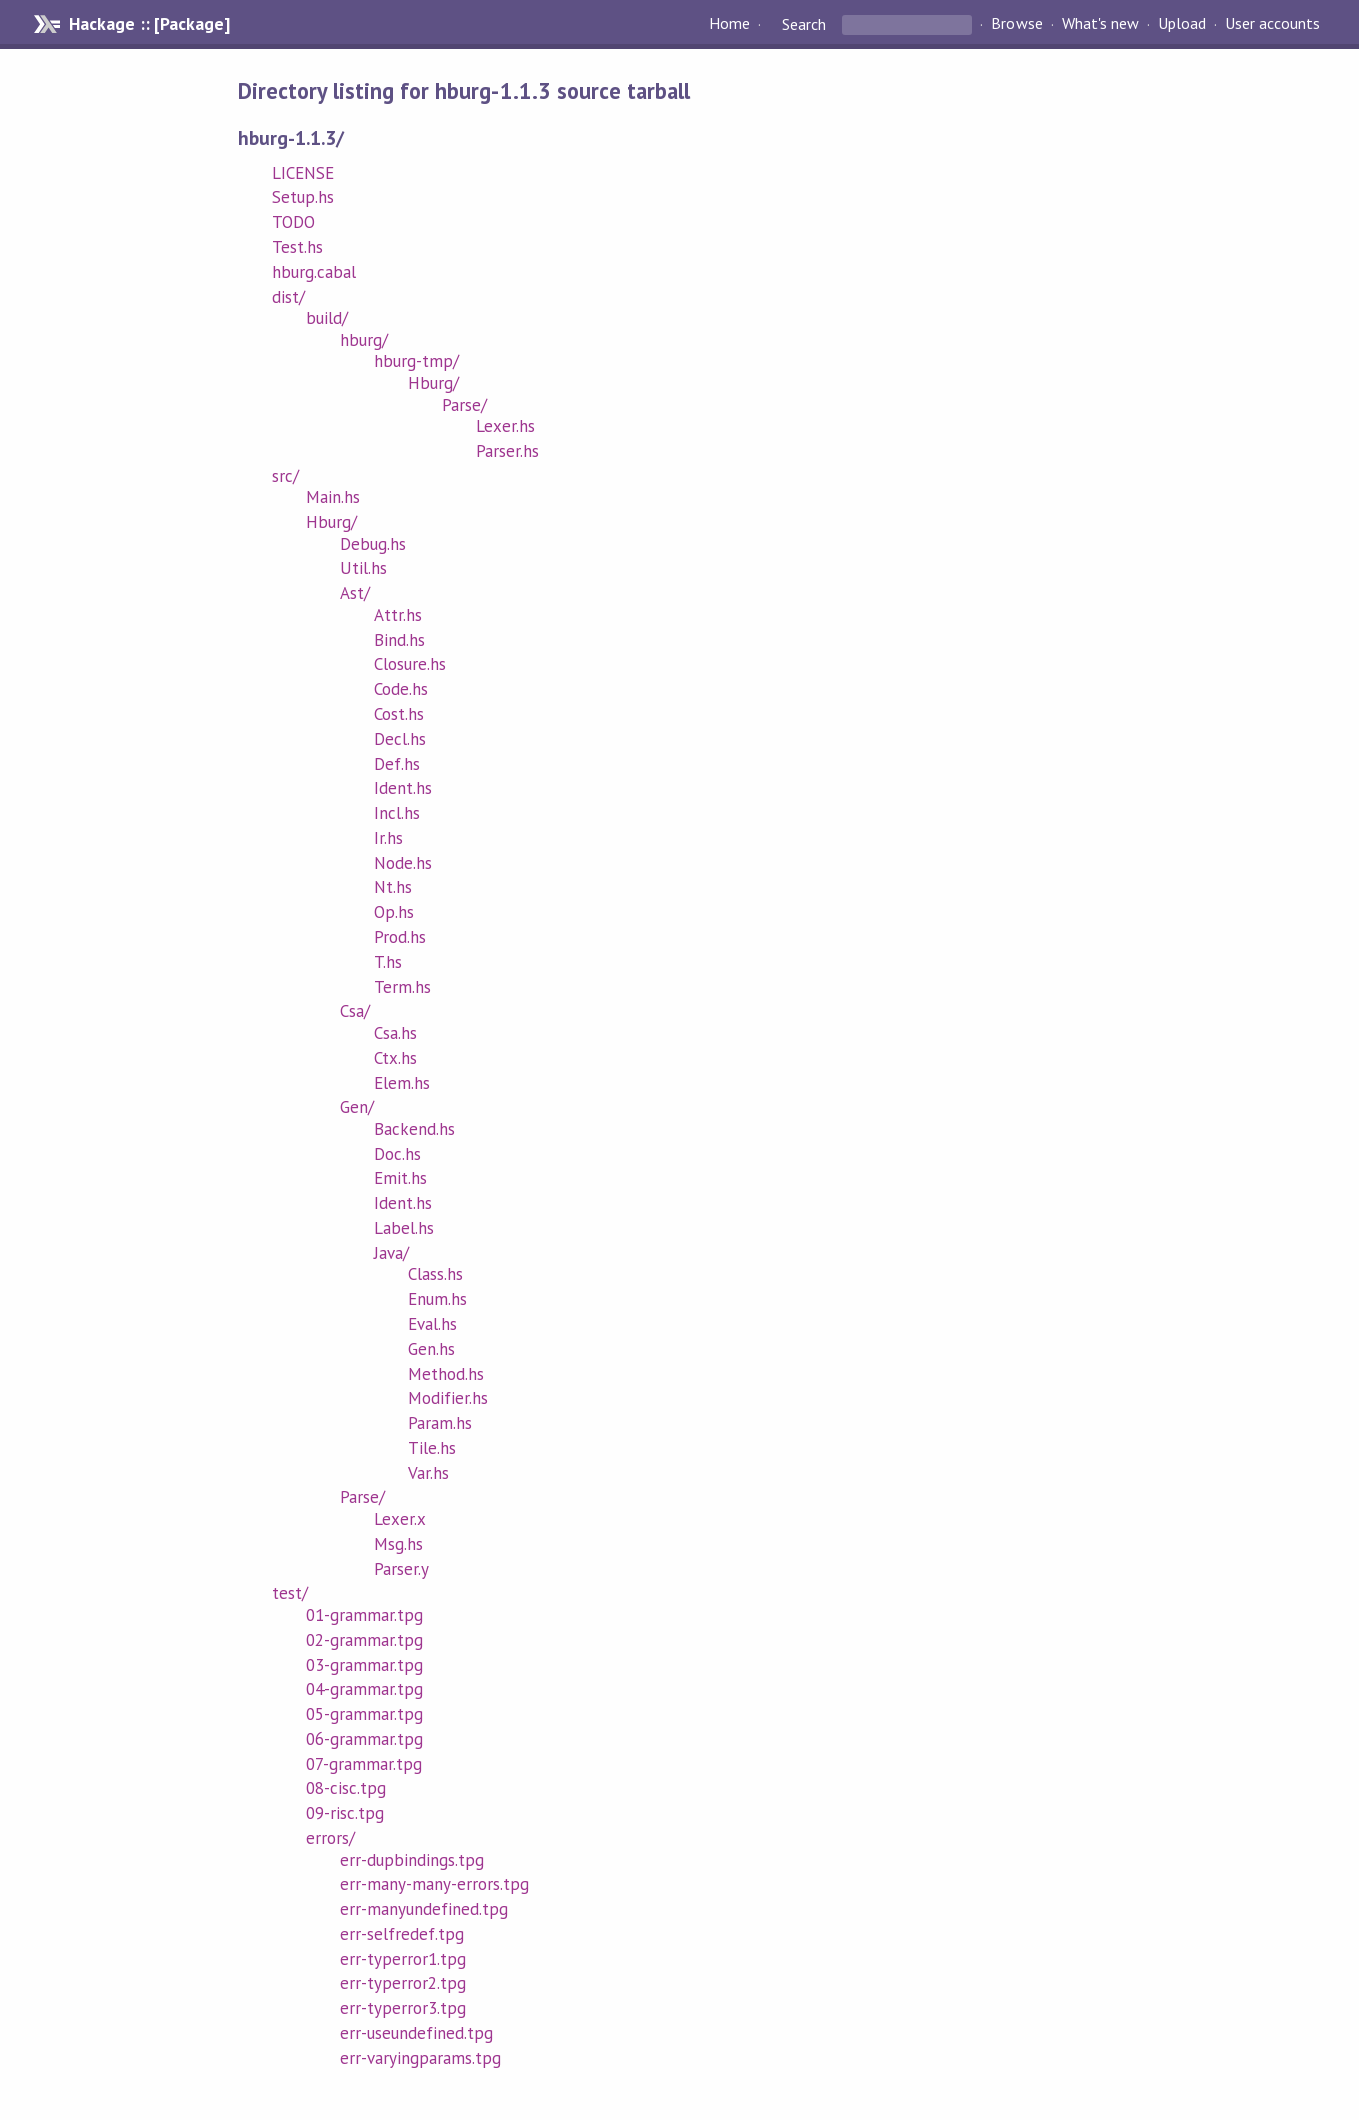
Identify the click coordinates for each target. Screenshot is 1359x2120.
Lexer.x (400, 1519)
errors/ (330, 1838)
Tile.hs (432, 1448)
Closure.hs (410, 664)
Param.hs (440, 1423)
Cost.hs (399, 714)
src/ (285, 476)
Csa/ (355, 1011)
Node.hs (403, 863)
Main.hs (333, 497)
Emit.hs (400, 1178)
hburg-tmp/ (416, 361)
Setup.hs (303, 197)
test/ (290, 1593)
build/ (327, 318)
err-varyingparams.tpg (421, 2058)
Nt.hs (393, 887)
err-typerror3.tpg (403, 2008)
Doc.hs (397, 1154)
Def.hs (397, 764)
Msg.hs (398, 1544)
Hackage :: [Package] (149, 24)
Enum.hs (437, 1299)
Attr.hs (398, 615)
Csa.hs (395, 1033)
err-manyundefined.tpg (424, 1909)
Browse (1016, 24)
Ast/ (355, 593)
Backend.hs (414, 1129)
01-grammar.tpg (364, 1615)
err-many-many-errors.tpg (435, 1884)
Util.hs (363, 568)
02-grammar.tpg (364, 1640)
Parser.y (401, 1569)
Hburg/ (433, 383)
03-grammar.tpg (364, 1665)
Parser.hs (507, 451)
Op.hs (394, 912)
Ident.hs (403, 788)
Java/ (391, 1253)
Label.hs (404, 1228)
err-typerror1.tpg (403, 1959)
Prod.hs (400, 937)
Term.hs (402, 987)
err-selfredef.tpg (402, 1934)
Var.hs (428, 1473)
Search (804, 24)
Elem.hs (402, 1083)
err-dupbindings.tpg (412, 1860)
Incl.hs (397, 813)
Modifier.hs (448, 1398)
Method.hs (446, 1374)
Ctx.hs (395, 1058)
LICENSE (303, 173)
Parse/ (464, 405)
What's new (1100, 24)
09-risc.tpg (345, 1813)
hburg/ (364, 340)
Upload (1182, 24)
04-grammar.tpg (364, 1689)
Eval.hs (432, 1324)
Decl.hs (400, 739)
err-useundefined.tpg (416, 2033)
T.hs (388, 962)
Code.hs (401, 689)
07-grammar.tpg (364, 1764)
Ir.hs (388, 838)
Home (729, 24)
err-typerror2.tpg (403, 1983)
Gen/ (357, 1107)
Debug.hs (373, 544)
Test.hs (297, 247)
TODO (293, 222)
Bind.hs (399, 640)
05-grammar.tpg (364, 1714)
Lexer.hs (505, 426)
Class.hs (435, 1274)
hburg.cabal (314, 272)
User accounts (1272, 24)
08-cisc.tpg (346, 1788)
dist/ (288, 297)
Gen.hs (431, 1349)
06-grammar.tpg (364, 1739)
